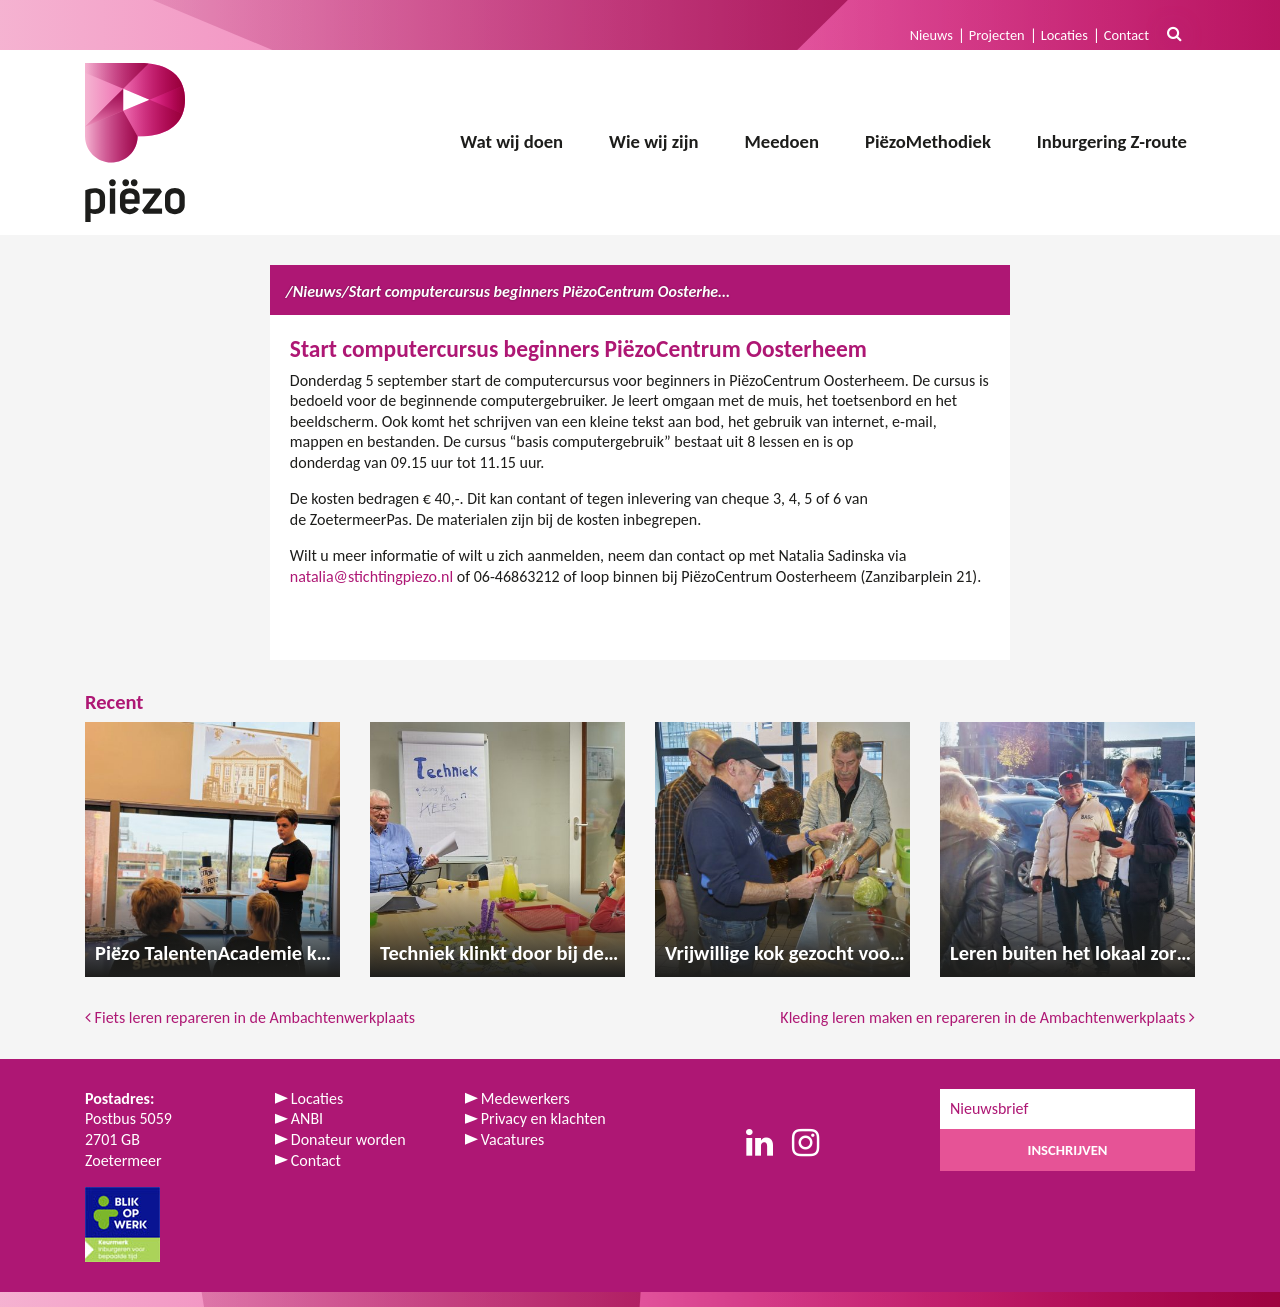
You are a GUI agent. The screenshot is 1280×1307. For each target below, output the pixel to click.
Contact (1126, 35)
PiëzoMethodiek (928, 141)
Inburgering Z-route (1112, 141)
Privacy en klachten (543, 1118)
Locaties (1064, 35)
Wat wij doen (511, 141)
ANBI (307, 1118)
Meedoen (781, 141)
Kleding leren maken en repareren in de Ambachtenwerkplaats (987, 1017)
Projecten (997, 35)
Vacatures (512, 1139)
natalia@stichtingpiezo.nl (371, 576)
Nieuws (931, 35)
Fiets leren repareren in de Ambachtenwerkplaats (250, 1017)
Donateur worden (348, 1139)
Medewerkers (525, 1098)
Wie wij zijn (653, 141)
